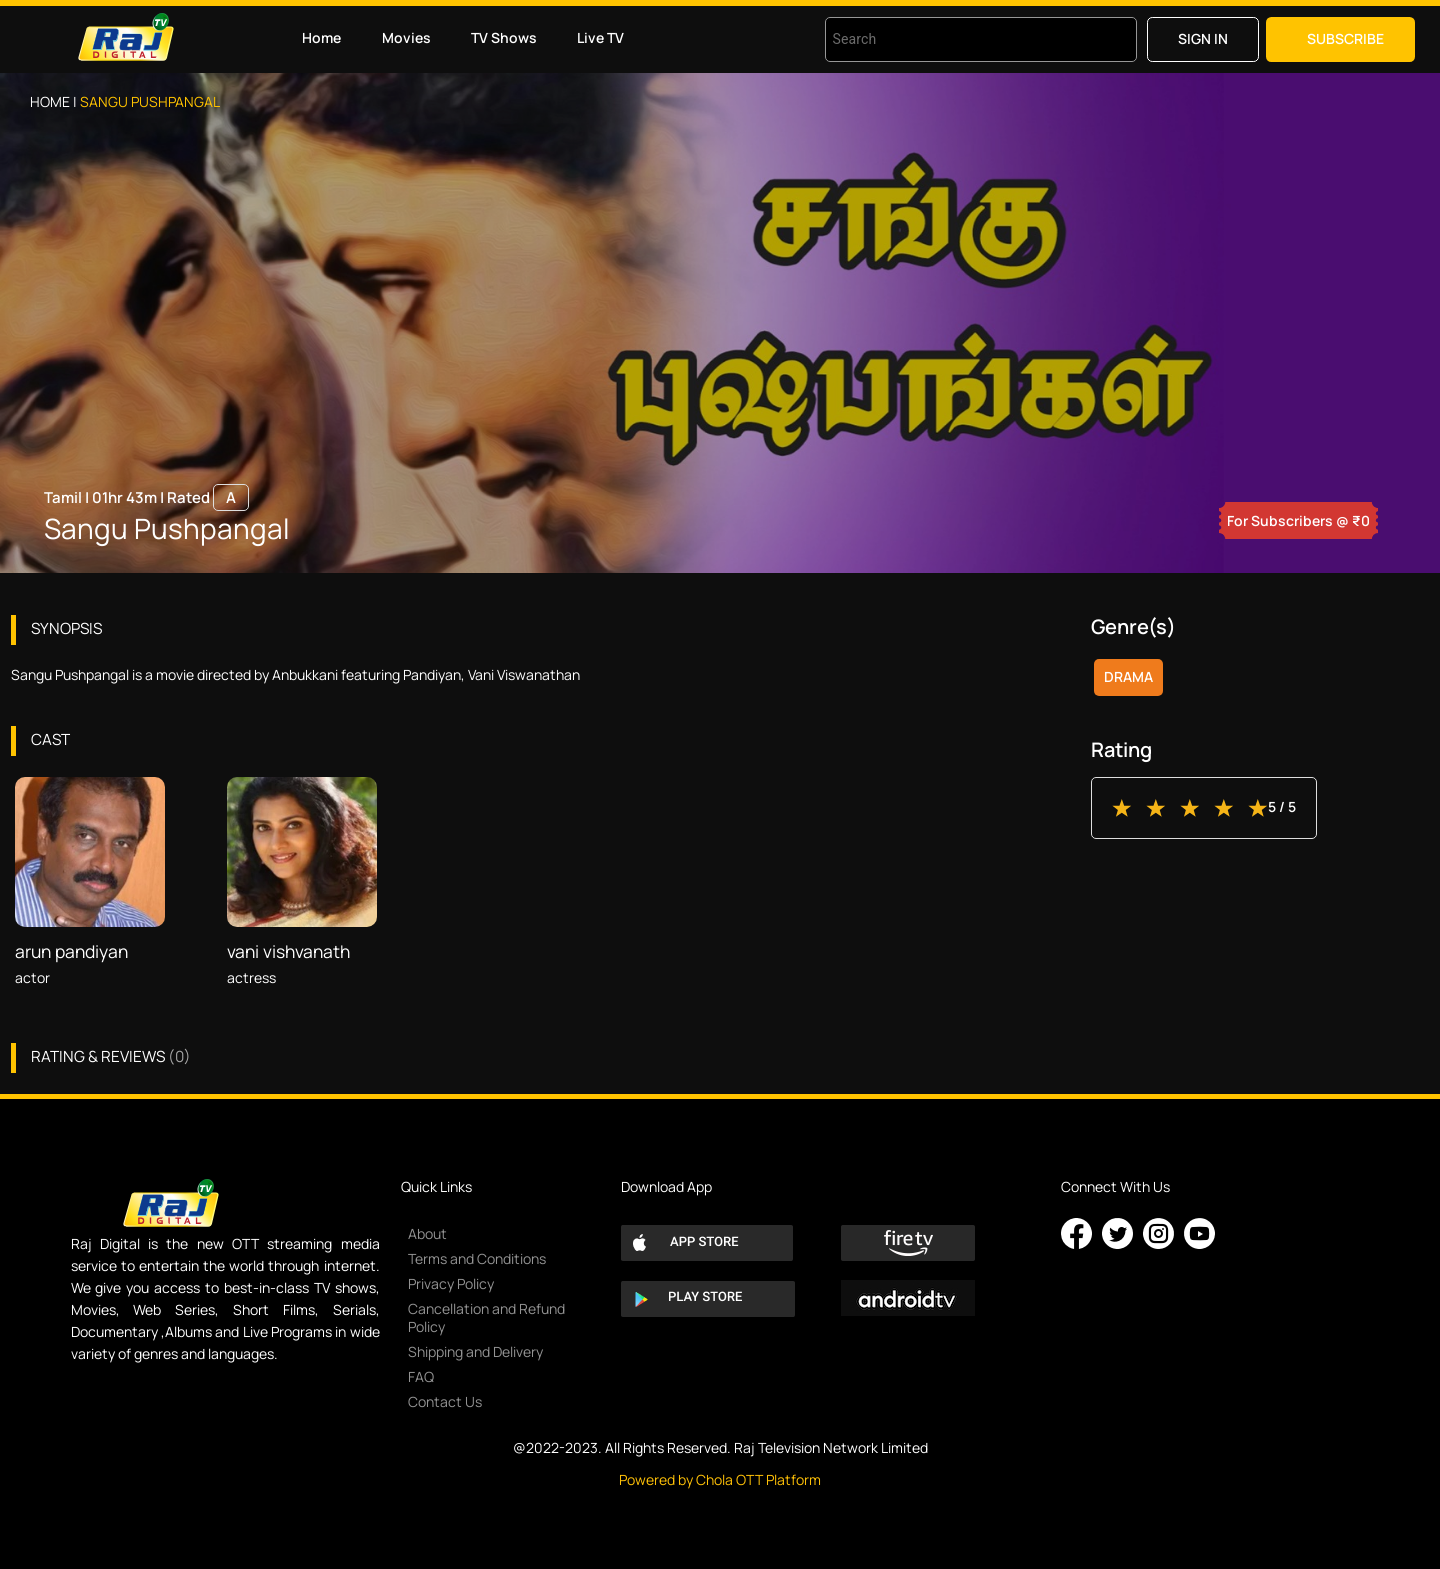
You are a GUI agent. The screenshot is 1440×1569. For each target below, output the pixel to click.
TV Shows (504, 37)
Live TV (600, 37)
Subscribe (1345, 38)
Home (321, 37)
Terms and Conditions (477, 1258)
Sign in (1203, 38)
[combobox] (956, 39)
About (427, 1233)
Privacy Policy (451, 1283)
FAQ (421, 1376)
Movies (406, 37)
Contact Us (445, 1401)
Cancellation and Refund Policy (486, 1317)
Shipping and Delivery (475, 1351)
